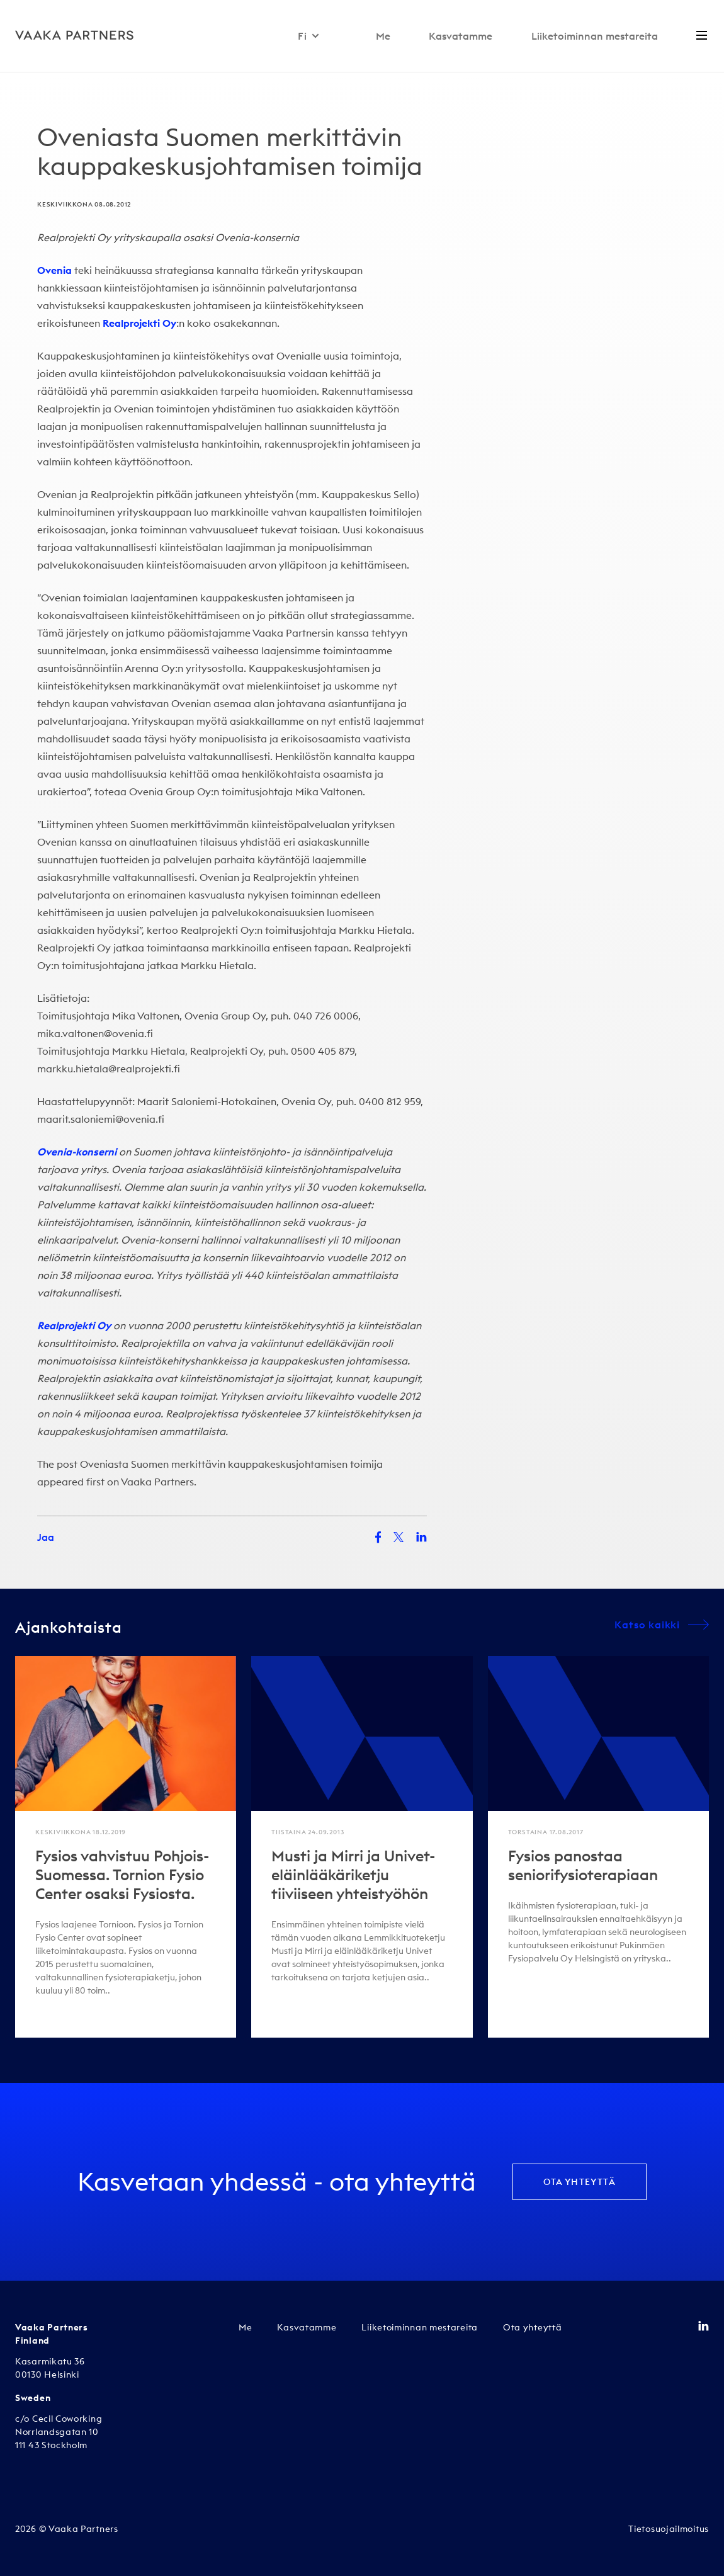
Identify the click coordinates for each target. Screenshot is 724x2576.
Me (383, 36)
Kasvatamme (460, 36)
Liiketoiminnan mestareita (594, 36)
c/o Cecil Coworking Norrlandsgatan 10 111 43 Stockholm (58, 2432)
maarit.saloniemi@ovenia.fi (100, 1119)
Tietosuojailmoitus (668, 2528)
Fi (309, 36)
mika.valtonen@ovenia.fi (95, 1033)
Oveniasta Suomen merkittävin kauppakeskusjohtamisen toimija (231, 1464)
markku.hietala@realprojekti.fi (108, 1068)
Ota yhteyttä (579, 2181)
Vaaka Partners (157, 1481)
